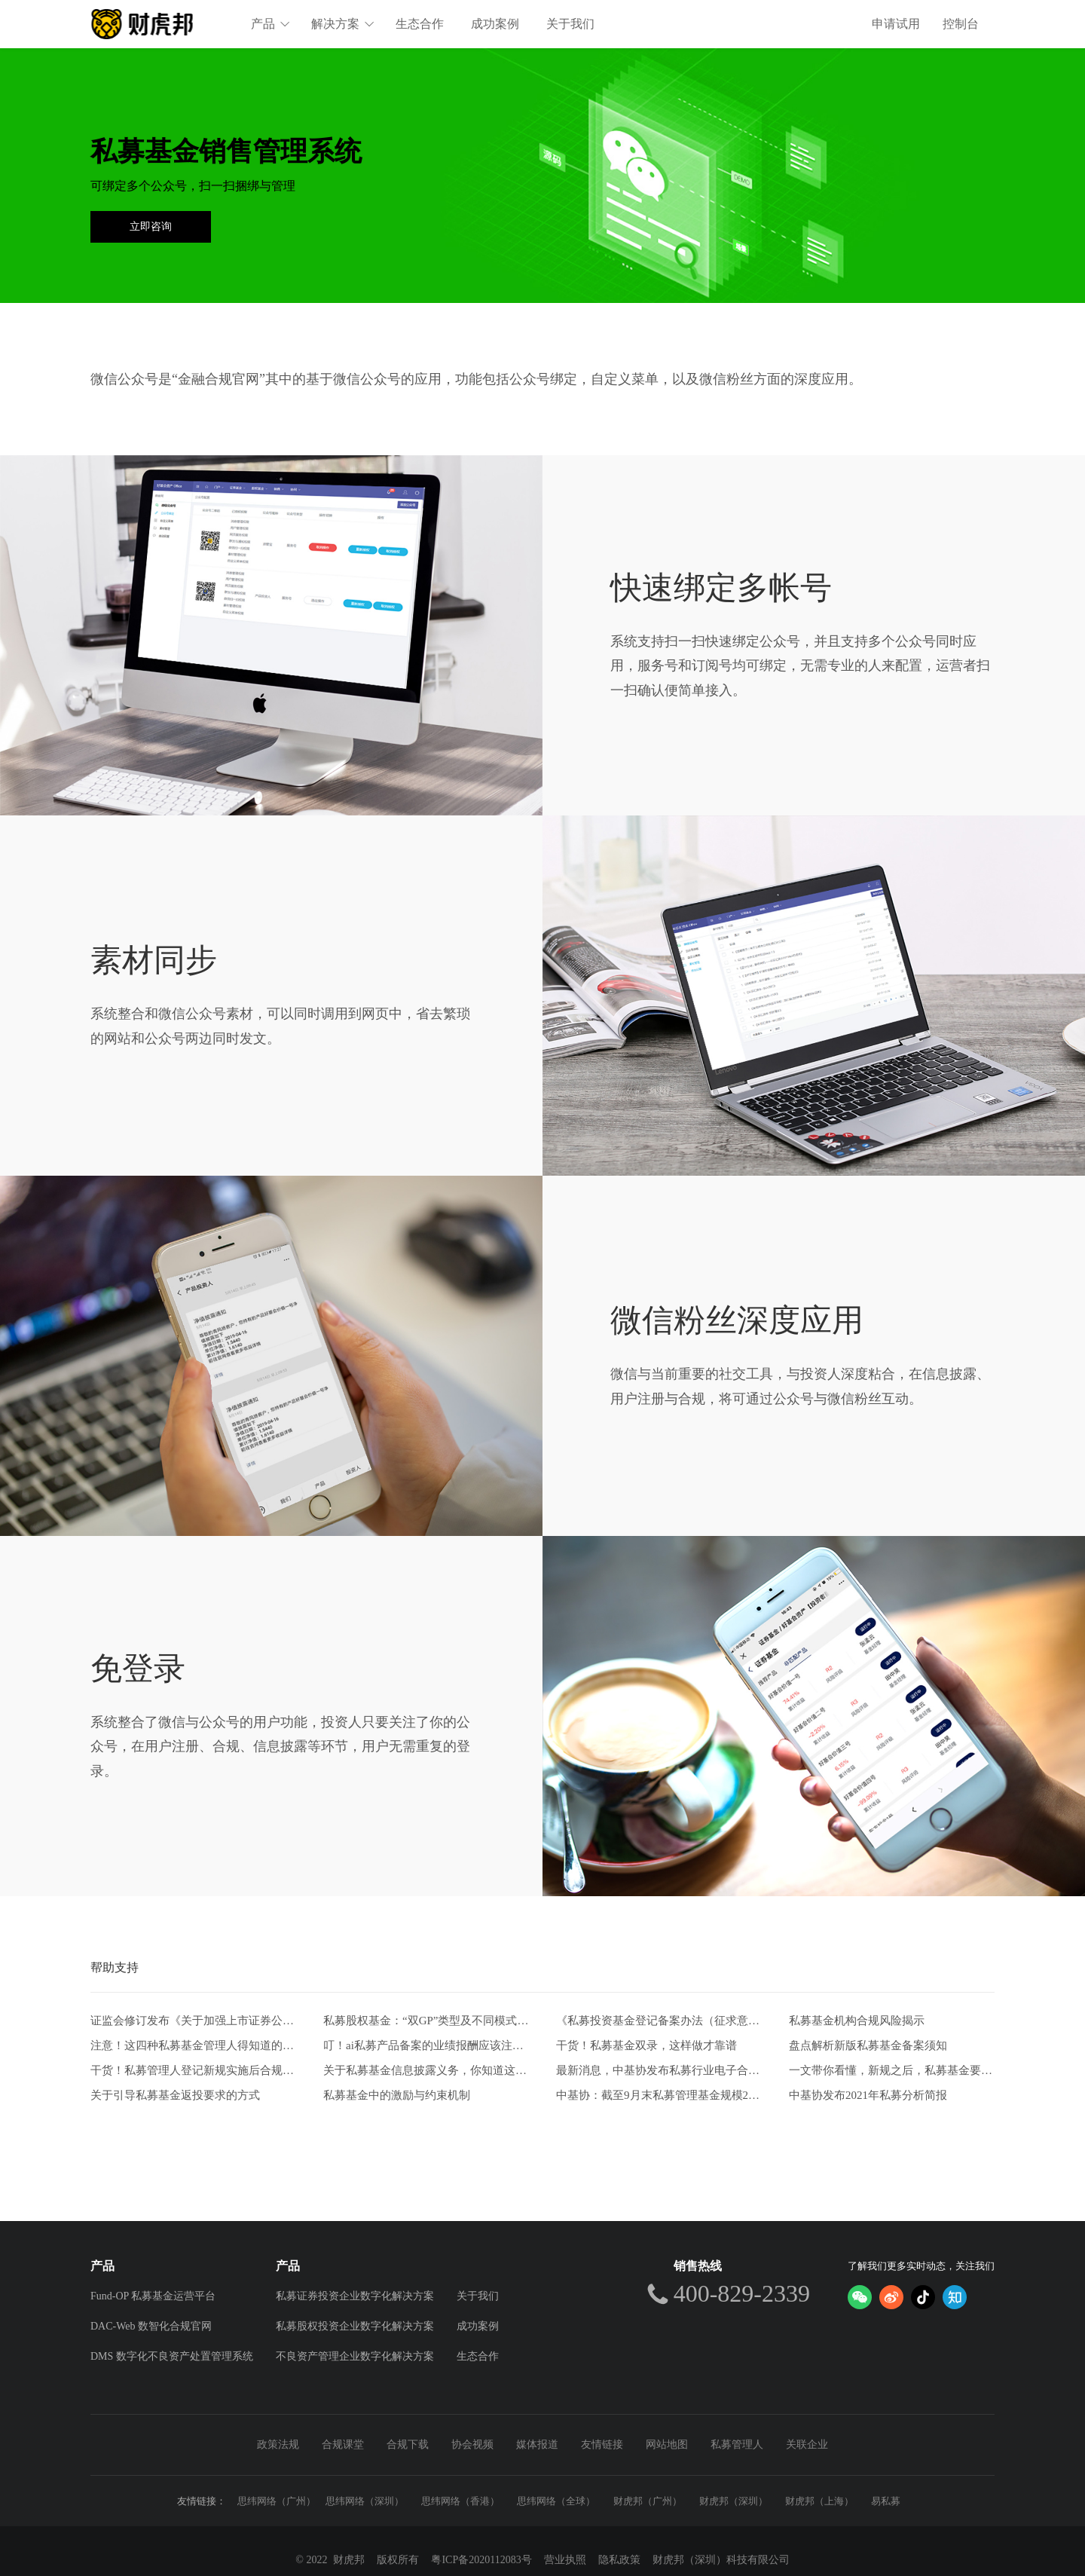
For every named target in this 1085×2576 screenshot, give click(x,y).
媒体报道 (537, 2444)
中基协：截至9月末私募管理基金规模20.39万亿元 (659, 2095)
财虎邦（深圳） (733, 2501)
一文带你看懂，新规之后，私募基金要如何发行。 (892, 2070)
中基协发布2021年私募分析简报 (868, 2095)
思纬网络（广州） (276, 2501)
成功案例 (495, 23)
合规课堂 (343, 2444)
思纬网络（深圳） (365, 2501)
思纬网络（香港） (460, 2501)
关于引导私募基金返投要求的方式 (175, 2095)
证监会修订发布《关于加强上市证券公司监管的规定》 (193, 2021)
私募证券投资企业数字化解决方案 (355, 2296)
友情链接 (602, 2444)
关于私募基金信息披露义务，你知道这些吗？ (426, 2070)
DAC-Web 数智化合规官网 (151, 2326)
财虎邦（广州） (647, 2501)
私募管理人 (737, 2444)
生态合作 (420, 23)
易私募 (885, 2501)
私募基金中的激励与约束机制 (396, 2095)
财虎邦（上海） (819, 2501)
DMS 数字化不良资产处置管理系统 (171, 2356)
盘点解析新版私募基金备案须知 (868, 2045)
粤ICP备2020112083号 (481, 2559)
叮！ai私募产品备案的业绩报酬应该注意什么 (426, 2045)
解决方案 (342, 23)
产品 (270, 23)
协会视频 (472, 2444)
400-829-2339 (742, 2293)
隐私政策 (619, 2559)
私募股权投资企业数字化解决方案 (355, 2326)
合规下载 (408, 2444)
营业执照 (565, 2559)
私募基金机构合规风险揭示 (857, 2021)
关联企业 (807, 2444)
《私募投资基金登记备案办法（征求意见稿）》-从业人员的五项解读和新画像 (659, 2021)
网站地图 (667, 2444)
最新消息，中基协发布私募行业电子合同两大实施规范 (659, 2070)
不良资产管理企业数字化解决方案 (355, 2356)
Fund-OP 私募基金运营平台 (152, 2296)
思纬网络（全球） (556, 2501)
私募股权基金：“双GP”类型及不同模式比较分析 (426, 2021)
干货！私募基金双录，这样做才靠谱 (646, 2045)
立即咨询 (151, 226)
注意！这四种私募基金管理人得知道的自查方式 (193, 2045)
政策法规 (278, 2444)
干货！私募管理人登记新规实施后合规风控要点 (193, 2070)
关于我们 (570, 23)
